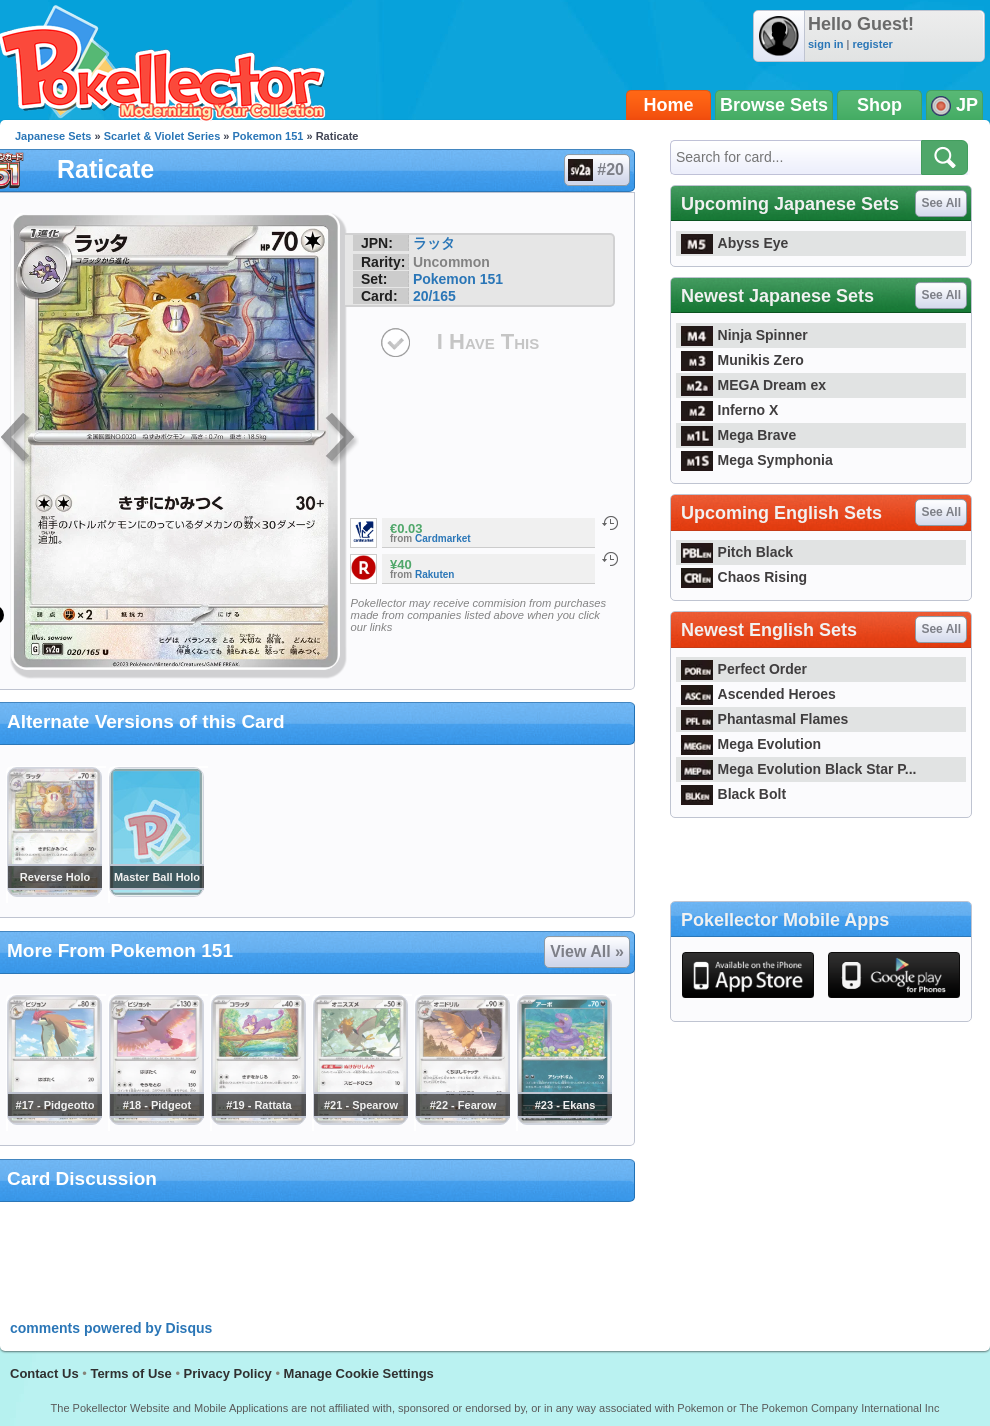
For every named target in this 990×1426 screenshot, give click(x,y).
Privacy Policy (228, 1373)
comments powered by (111, 1328)
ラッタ (434, 243)
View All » (587, 951)
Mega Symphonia (757, 460)
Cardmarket (443, 538)
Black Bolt (733, 794)
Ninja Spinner (744, 335)
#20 (596, 170)
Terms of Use (130, 1373)
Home (669, 105)
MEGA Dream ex (753, 385)
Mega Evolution (751, 744)
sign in (825, 44)
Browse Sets (774, 105)
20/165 (434, 296)
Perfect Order (744, 669)
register (872, 44)
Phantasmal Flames (764, 719)
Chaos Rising (744, 577)
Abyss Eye (734, 243)
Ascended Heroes (758, 694)
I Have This (488, 341)
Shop (879, 105)
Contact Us (44, 1373)
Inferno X (729, 410)
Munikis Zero (742, 360)
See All (941, 203)
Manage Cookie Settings (359, 1373)
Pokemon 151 (268, 136)
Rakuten (434, 574)
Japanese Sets (53, 136)
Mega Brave (738, 435)
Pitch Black (737, 552)
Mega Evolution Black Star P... (799, 769)
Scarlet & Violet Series (162, 136)
